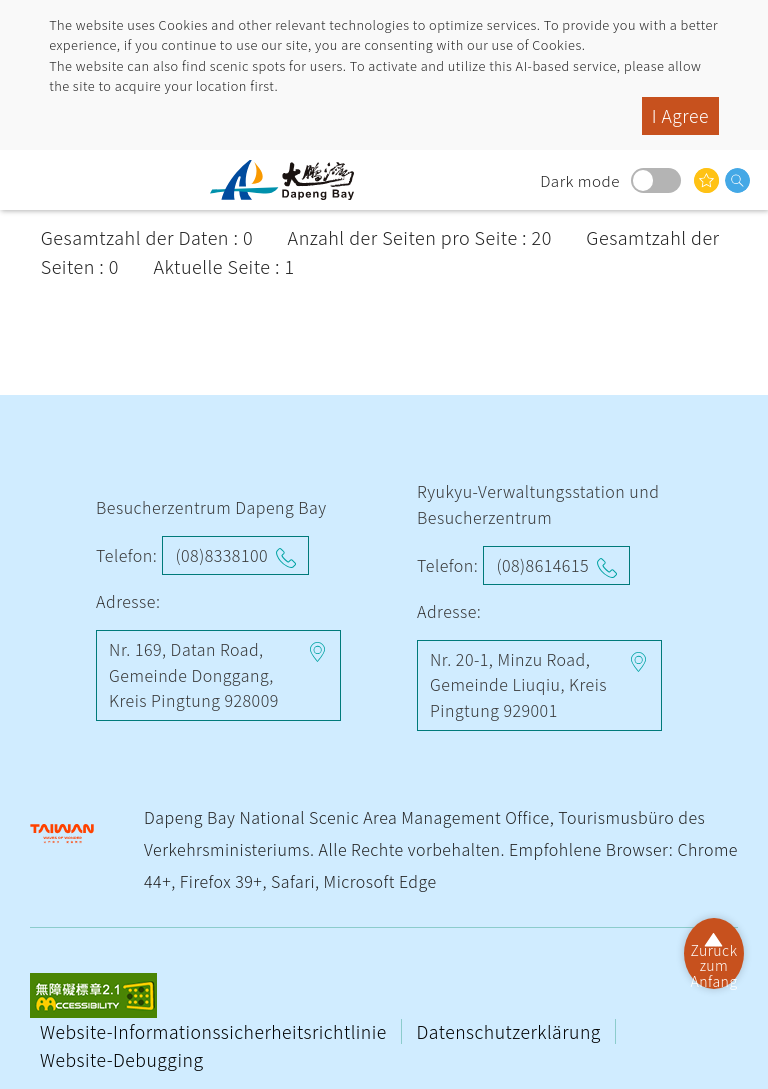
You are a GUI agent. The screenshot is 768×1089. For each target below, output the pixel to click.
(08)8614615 (542, 565)
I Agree (680, 115)
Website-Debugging (121, 1059)
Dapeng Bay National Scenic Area (290, 180)
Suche (737, 180)
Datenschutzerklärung (511, 1031)
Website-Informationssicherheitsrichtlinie (215, 1031)
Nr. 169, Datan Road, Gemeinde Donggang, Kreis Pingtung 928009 (194, 674)
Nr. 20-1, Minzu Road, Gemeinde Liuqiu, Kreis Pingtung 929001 (518, 684)
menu (35, 180)
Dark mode (656, 180)
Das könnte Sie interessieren (706, 180)
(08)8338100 (221, 555)
